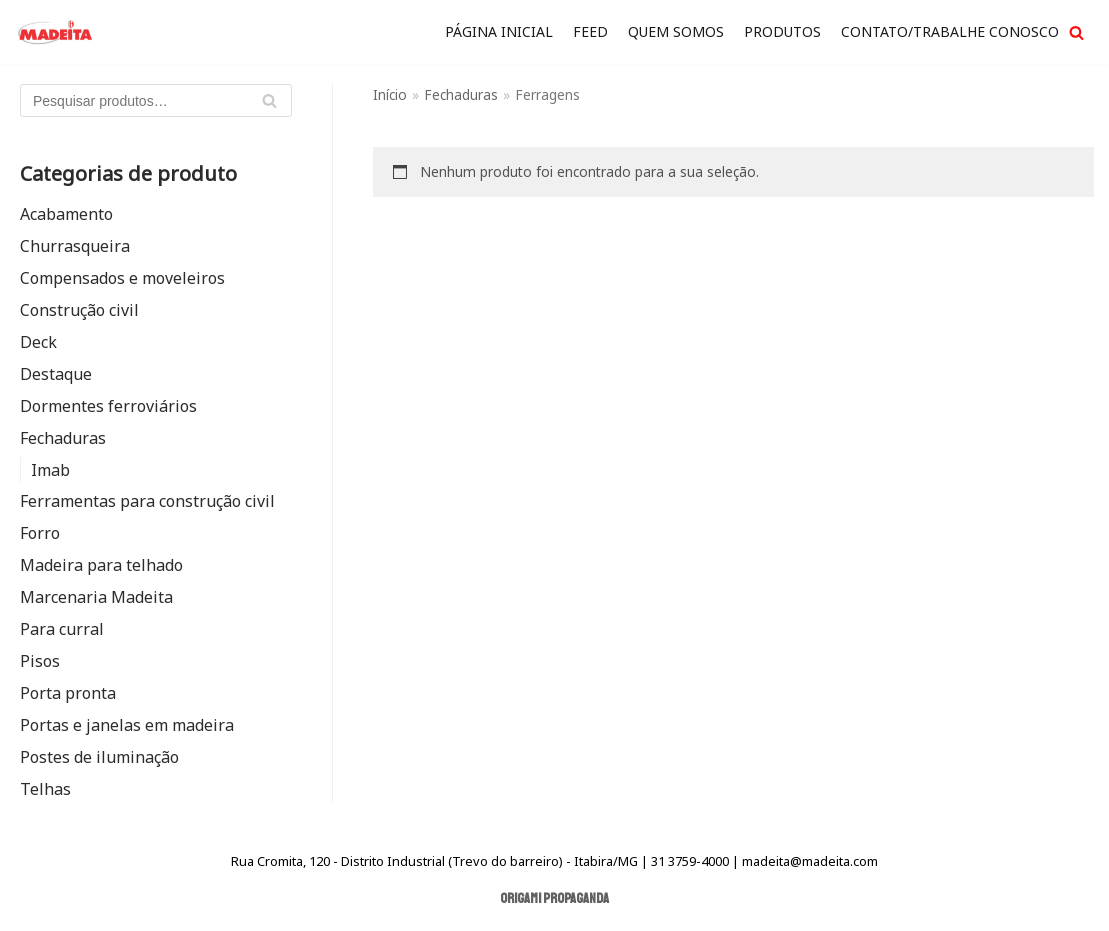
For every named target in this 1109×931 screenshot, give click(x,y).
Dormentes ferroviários (108, 406)
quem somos (676, 31)
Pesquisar (269, 105)
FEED (590, 31)
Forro (40, 533)
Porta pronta (68, 693)
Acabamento (66, 214)
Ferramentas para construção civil (147, 501)
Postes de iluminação (99, 757)
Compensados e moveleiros (122, 278)
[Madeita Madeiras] (55, 32)
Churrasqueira (75, 246)
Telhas (45, 789)
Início (390, 94)
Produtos (782, 31)
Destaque (56, 374)
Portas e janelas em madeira (127, 725)
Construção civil (79, 310)
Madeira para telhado (101, 565)
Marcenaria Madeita (96, 597)
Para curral (62, 629)
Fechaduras (63, 438)
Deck (38, 342)
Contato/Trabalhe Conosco (950, 31)
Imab (50, 470)
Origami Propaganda (554, 898)
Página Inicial (499, 31)
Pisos (40, 661)
